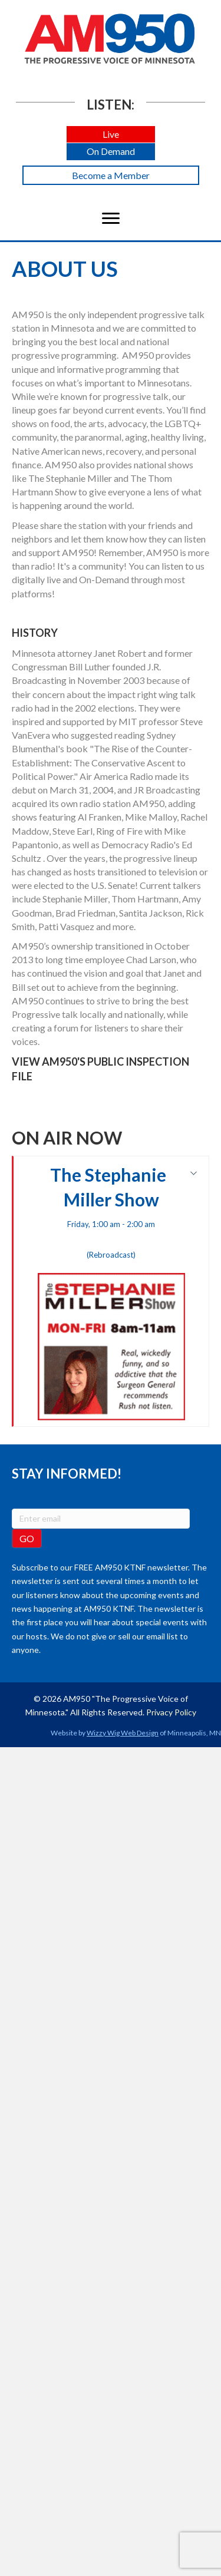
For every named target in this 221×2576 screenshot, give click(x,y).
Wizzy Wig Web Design (123, 1732)
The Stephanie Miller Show (111, 1292)
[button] (111, 134)
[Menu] (110, 219)
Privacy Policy (171, 1712)
